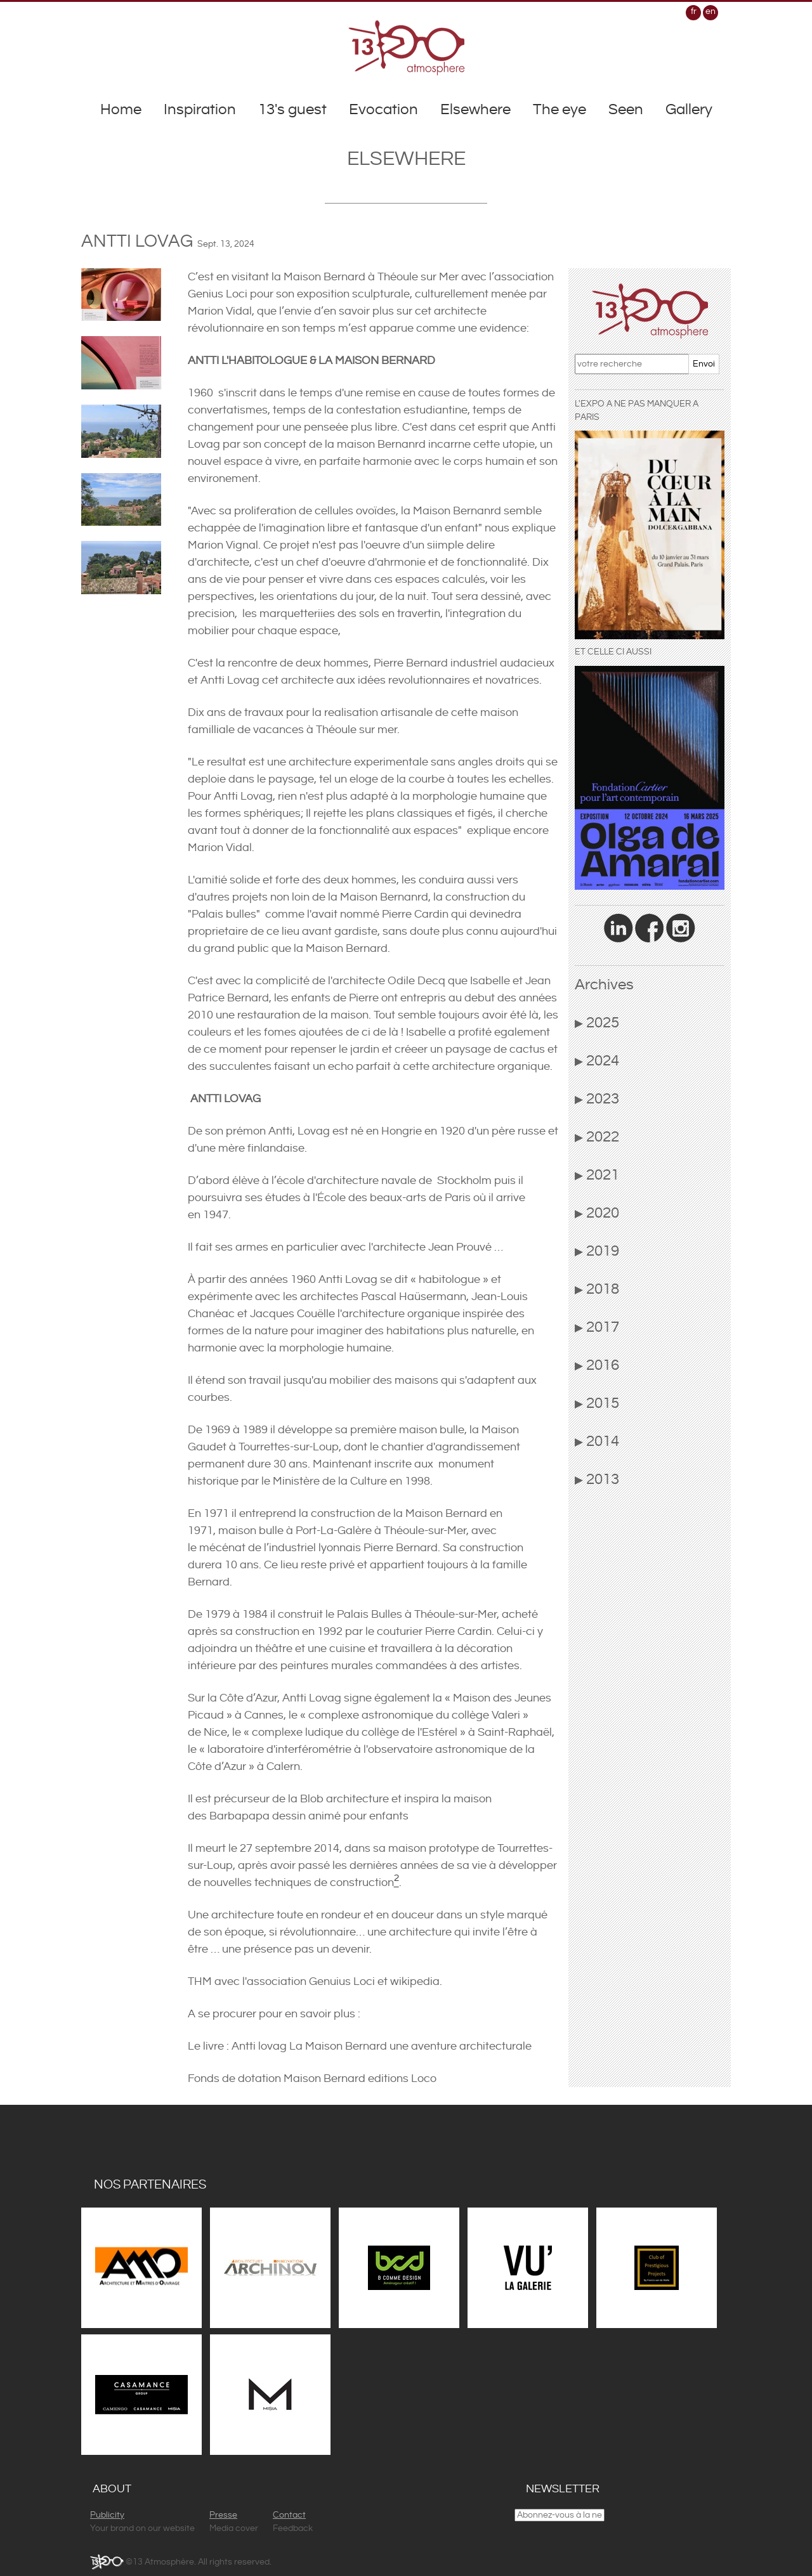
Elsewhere (475, 109)
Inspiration (200, 109)
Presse (223, 2515)
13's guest (292, 109)
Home (120, 109)
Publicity (107, 2515)
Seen (625, 109)
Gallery (688, 109)
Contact (289, 2515)
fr (694, 11)
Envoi (704, 364)
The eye (559, 109)
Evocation (383, 109)
